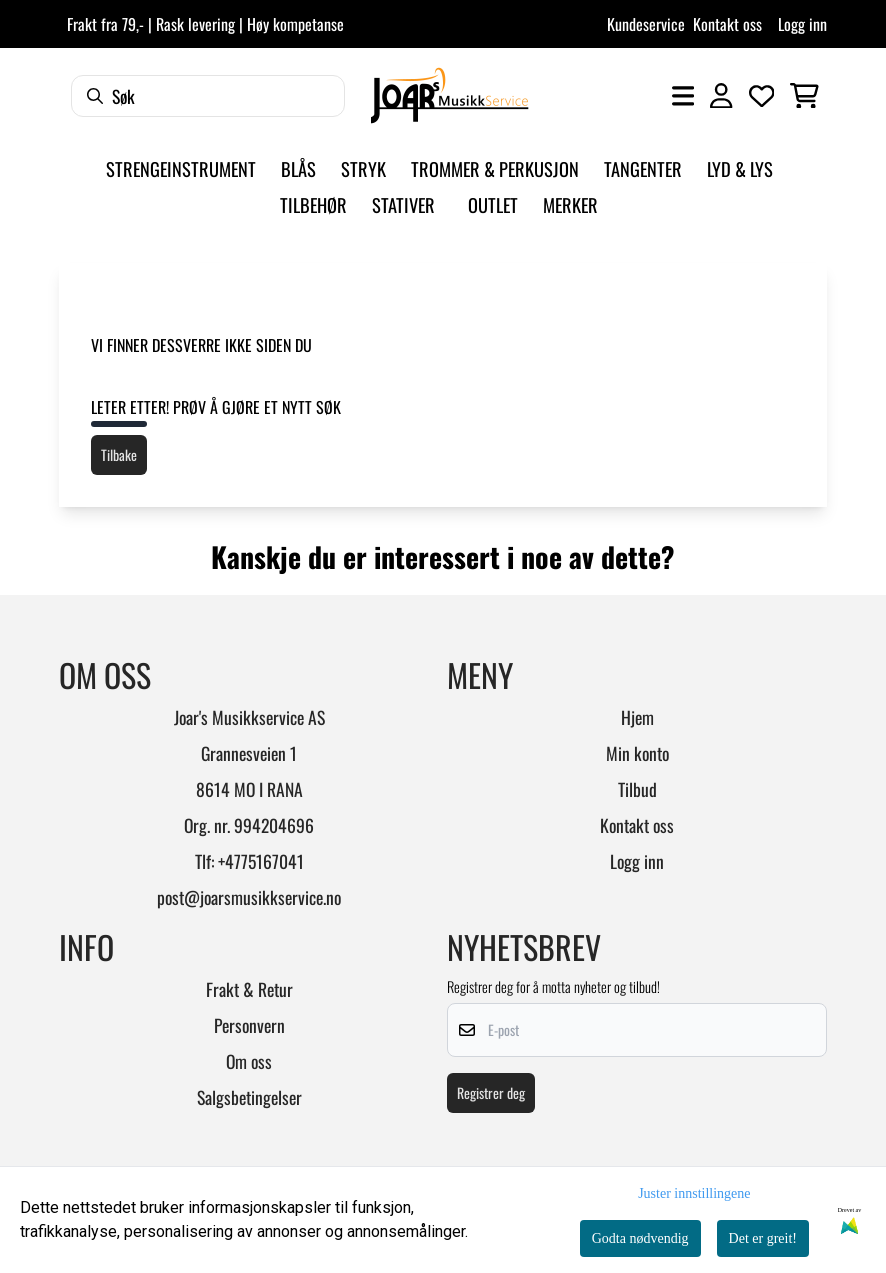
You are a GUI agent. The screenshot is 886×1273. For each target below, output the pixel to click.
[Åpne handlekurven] (804, 96)
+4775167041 (261, 861)
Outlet (493, 204)
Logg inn (802, 24)
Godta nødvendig (640, 1238)
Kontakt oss (727, 24)
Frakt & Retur (249, 989)
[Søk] (208, 96)
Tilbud (637, 789)
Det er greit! (763, 1238)
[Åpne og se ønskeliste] (762, 96)
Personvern (249, 1025)
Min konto (637, 753)
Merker (570, 204)
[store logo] (449, 95)
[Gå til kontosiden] (721, 96)
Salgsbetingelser (249, 1097)
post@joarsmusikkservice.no (249, 897)
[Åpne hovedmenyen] (683, 96)
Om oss (249, 1061)
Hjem (637, 717)
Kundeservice (646, 24)
